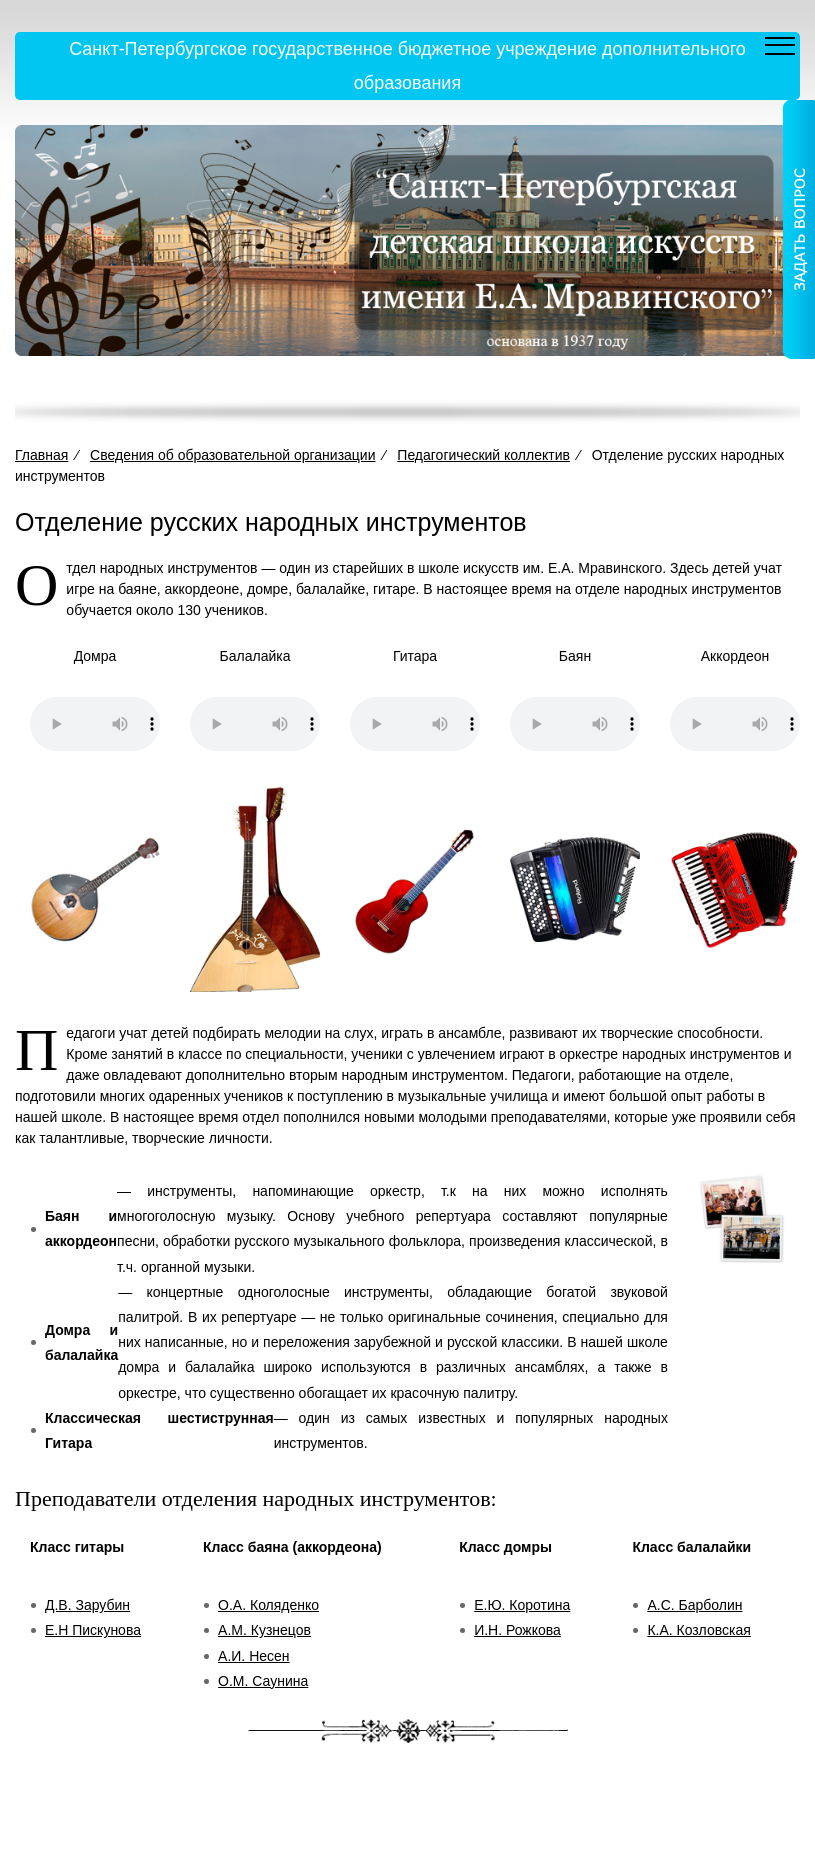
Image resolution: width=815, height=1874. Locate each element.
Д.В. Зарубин (87, 1605)
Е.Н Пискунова (93, 1630)
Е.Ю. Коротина (522, 1605)
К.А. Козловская (698, 1630)
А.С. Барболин (694, 1605)
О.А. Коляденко (268, 1605)
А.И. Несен (253, 1656)
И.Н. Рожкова (517, 1630)
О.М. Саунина (263, 1681)
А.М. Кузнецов (264, 1630)
